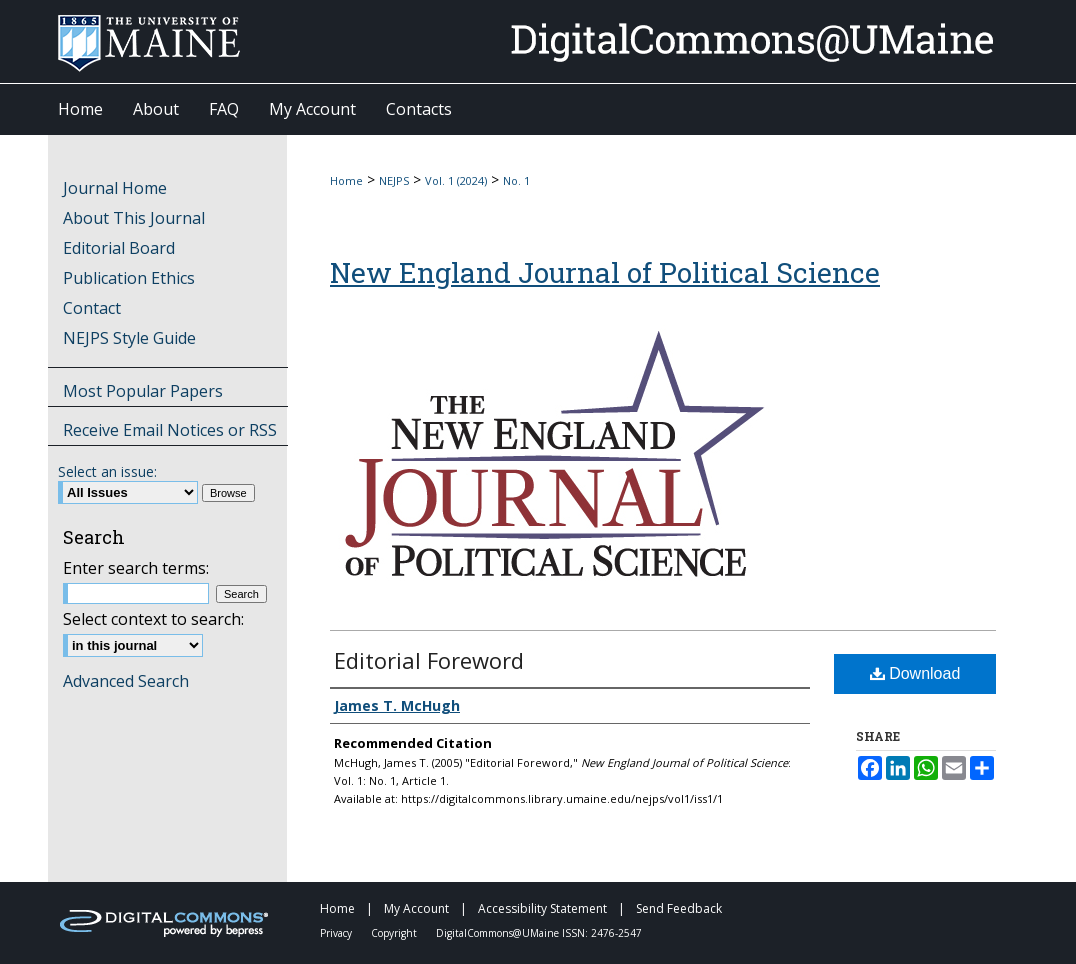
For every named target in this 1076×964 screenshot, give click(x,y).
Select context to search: (153, 619)
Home (346, 180)
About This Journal (134, 218)
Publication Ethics (129, 278)
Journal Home (115, 188)
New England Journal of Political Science (605, 272)
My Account (418, 908)
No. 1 (516, 180)
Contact (92, 308)
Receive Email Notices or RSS (170, 430)
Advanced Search (126, 681)
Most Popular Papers (143, 391)
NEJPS (394, 180)
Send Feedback (679, 908)
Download (915, 673)
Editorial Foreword (429, 660)
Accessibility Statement (544, 908)
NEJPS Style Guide (129, 338)
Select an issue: (107, 471)
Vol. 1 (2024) (456, 180)
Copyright (395, 933)
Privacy (337, 933)
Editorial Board (119, 248)
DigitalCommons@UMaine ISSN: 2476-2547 (539, 933)
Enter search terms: (136, 568)
